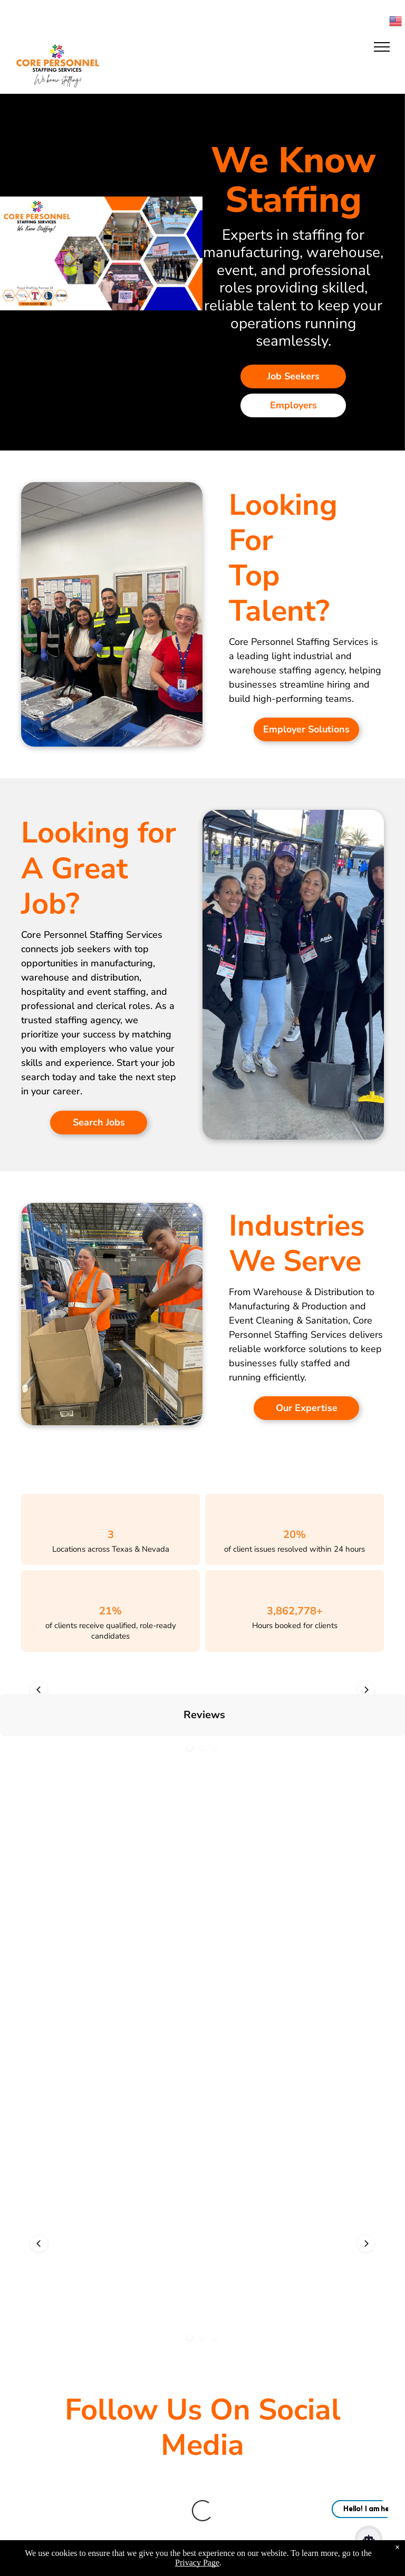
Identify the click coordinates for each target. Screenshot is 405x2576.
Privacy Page (197, 2562)
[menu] (382, 47)
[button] (190, 1690)
